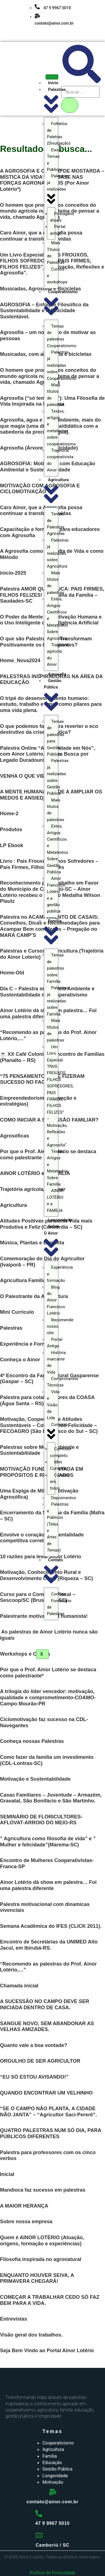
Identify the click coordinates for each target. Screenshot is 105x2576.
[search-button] (69, 105)
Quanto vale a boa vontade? (33, 2045)
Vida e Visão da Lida (53, 1405)
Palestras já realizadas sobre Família (58, 1001)
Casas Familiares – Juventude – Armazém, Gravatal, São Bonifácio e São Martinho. (51, 1798)
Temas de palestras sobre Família (55, 968)
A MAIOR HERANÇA (24, 2206)
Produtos (11, 829)
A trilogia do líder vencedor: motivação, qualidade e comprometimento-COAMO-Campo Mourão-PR (48, 1697)
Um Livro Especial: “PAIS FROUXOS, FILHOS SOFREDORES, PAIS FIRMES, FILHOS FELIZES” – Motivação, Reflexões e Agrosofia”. (60, 1096)
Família (49, 2456)
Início (53, 82)
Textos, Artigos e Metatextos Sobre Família (57, 1168)
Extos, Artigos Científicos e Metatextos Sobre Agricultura (57, 618)
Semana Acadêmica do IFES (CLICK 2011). (50, 1926)
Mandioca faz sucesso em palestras (42, 2190)
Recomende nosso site (60, 1326)
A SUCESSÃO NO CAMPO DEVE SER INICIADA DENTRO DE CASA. (44, 2004)
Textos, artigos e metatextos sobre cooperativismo (61, 427)
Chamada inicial (19, 1986)
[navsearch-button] (81, 81)
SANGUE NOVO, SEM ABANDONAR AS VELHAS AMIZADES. (47, 2026)
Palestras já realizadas (58, 189)
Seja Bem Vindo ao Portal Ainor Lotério (47, 2350)
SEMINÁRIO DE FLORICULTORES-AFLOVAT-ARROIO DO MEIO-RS (41, 1820)
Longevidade (60, 1220)
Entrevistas (13, 2319)
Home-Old (12, 973)
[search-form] (80, 92)
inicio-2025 (13, 573)
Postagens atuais (62, 217)
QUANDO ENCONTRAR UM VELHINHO (46, 2093)
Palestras (11, 1328)
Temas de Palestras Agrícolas (56, 523)
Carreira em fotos (59, 1482)
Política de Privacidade (52, 2572)
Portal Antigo (54, 1342)
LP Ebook (11, 845)
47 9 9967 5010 (53, 8)
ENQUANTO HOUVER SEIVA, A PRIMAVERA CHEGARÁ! (37, 2278)
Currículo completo (60, 1452)
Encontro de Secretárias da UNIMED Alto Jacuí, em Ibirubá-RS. (48, 1945)
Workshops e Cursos (25, 1654)
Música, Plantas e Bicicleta (32, 1242)
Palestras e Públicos (58, 1527)
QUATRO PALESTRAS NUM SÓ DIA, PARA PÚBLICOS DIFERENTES (50, 2133)
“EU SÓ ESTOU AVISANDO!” (34, 2077)
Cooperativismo (58, 2443)
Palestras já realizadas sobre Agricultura (58, 553)
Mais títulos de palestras (55, 394)
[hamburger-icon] (52, 76)
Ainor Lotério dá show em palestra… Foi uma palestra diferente (48, 1885)
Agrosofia (57, 674)
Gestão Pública (57, 2469)
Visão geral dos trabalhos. (31, 2335)
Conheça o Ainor (20, 1359)
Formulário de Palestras (59, 1607)
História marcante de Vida (56, 1362)
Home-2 (9, 813)
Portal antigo (58, 230)
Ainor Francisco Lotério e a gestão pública (56, 895)
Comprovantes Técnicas (62, 1382)
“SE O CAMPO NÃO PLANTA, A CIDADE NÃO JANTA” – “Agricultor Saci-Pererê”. (48, 2111)
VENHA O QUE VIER (24, 776)
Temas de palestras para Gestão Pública (55, 738)
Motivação (52, 2482)
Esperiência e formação (60, 1274)
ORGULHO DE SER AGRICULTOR (40, 2061)
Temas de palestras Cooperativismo (61, 336)
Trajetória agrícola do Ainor (58, 654)
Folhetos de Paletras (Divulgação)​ (59, 133)
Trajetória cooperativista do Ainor (60, 460)
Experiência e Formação (29, 1344)
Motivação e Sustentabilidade (35, 1779)
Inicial (7, 2174)
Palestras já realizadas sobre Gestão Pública (58, 777)
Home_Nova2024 (20, 660)
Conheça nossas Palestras (32, 1741)
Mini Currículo (58, 1465)
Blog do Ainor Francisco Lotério (56, 1300)
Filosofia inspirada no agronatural (40, 2259)
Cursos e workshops (57, 276)
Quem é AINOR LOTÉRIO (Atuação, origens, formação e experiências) (42, 2240)
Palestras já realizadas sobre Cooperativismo (61, 365)
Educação (52, 2462)
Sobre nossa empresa (26, 2221)
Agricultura (13, 1205)
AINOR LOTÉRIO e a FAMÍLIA (55, 1200)
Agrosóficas (14, 1136)
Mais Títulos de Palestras (55, 252)
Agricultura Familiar (24, 1280)
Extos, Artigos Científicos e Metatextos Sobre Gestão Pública (57, 849)
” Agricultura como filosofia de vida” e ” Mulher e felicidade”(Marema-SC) (47, 1842)
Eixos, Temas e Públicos (55, 159)
